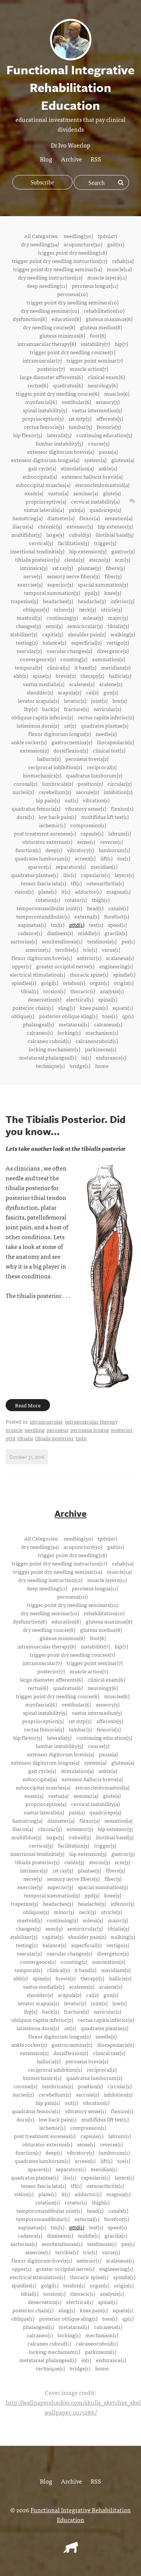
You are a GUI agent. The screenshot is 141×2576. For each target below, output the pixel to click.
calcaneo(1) (40, 1032)
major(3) (118, 617)
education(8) (66, 319)
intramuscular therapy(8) (46, 343)
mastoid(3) (29, 617)
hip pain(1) (48, 800)
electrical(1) (79, 999)
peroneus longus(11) (95, 285)
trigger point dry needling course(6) (57, 393)
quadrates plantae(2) (104, 725)
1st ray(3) (62, 568)
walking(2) (123, 634)
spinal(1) (107, 999)
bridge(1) (80, 1065)
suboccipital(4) (40, 476)
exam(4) (33, 493)
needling (34, 1429)
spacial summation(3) (103, 584)
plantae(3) (89, 568)
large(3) (55, 534)
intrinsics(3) (33, 568)
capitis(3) (52, 634)
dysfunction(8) (30, 319)
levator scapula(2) (38, 700)
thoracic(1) (82, 991)
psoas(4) (108, 451)
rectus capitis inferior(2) (106, 717)
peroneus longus (89, 1429)
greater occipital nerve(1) (65, 966)
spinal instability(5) (45, 410)
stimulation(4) (77, 468)
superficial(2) (86, 642)
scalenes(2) (81, 684)
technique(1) (50, 1065)
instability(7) (95, 343)
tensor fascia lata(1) (43, 883)
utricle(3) (111, 609)
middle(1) (89, 933)
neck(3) (87, 609)
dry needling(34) (40, 244)
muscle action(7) (89, 368)
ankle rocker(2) (29, 742)
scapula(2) (69, 692)
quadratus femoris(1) (36, 808)
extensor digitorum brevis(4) (60, 451)
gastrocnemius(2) (72, 742)
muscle (14, 1429)
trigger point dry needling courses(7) (72, 352)
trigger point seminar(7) (95, 360)
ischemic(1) (52, 825)
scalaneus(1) (120, 958)
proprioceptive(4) (46, 501)
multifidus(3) (26, 534)
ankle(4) (108, 468)
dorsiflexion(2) (70, 750)
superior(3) (60, 584)
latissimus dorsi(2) (38, 725)
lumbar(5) (80, 426)
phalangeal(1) (38, 1024)
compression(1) (88, 825)
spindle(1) (124, 974)
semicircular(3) (85, 626)
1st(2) (70, 725)
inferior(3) (122, 601)
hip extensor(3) (115, 526)
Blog (46, 159)
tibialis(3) (118, 626)
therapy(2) (92, 675)
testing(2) (27, 642)
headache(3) (92, 601)
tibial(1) (29, 991)
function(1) (28, 850)
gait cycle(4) (42, 468)
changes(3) (28, 626)
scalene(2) (110, 684)
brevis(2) (66, 675)
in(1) (86, 1057)
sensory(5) (108, 402)
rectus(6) (37, 385)
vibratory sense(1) (85, 808)
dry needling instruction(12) (50, 277)
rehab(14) (122, 261)
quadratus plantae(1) (34, 875)
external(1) (86, 916)
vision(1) (23, 891)
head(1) (95, 908)
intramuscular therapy (91, 1421)
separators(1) (71, 866)
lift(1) (106, 858)
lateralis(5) (59, 435)
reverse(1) (111, 841)
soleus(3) (93, 617)
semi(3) (53, 626)
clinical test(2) (109, 750)
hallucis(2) (49, 758)
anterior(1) (89, 958)
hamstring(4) (27, 518)
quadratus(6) (68, 385)
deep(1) (53, 850)
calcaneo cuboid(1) (49, 1041)
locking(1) (69, 1032)
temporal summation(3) (52, 592)
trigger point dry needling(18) (72, 252)
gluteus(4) (122, 460)
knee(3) (112, 592)
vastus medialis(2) (43, 684)
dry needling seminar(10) (50, 310)
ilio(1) (69, 875)
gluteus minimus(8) (62, 335)
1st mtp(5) (79, 418)
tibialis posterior (54, 1438)
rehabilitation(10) (104, 310)
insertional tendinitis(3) (37, 551)
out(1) (71, 800)
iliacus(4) (22, 526)
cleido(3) (74, 559)
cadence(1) (30, 933)
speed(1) (117, 924)
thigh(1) (100, 900)
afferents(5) (109, 418)
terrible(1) (66, 949)
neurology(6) (103, 385)
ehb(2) (21, 675)
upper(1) (21, 966)
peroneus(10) (72, 294)
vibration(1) (96, 800)
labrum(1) (119, 833)
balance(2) (54, 642)
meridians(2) (115, 667)
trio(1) (90, 949)
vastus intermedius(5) (97, 410)
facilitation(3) (73, 543)
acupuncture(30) (83, 244)
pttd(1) (76, 924)
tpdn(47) (107, 236)
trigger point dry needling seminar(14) (57, 269)
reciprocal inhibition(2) (55, 767)
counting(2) (74, 659)
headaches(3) (58, 601)
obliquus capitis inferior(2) (42, 717)
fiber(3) (113, 576)
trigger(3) (105, 543)
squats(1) (122, 1007)
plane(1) (47, 891)
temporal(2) (28, 667)
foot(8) (98, 335)
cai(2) (92, 692)
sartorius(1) (24, 941)
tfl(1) (76, 883)
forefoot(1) (116, 916)
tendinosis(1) (102, 941)
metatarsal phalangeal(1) (47, 1057)
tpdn (81, 1438)
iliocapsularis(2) (115, 742)
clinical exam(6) (106, 377)
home (102, 1065)
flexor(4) (89, 518)
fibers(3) (115, 568)
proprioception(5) (43, 418)
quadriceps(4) (105, 509)
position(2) (90, 783)
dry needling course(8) (49, 327)
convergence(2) (38, 659)
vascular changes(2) (69, 651)
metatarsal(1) (74, 1024)
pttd (10, 1438)
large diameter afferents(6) (51, 377)
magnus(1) (118, 891)
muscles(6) (116, 393)
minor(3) (64, 609)
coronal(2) (25, 783)
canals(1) (118, 908)
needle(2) (106, 734)
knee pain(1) (94, 1007)
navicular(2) (107, 709)
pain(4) (77, 509)
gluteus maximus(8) (109, 319)
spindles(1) (24, 982)
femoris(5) (109, 426)
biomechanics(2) (42, 775)
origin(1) (123, 982)
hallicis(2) (120, 675)
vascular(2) (29, 651)
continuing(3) (62, 617)
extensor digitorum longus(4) (45, 460)
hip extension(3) (87, 551)
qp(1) (127, 1016)
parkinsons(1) (100, 1049)
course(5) (98, 443)
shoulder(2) (40, 692)
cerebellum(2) (55, 792)
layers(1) (124, 875)
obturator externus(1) (47, 841)
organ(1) (99, 982)
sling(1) (66, 1007)
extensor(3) (80, 526)
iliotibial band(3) (114, 534)
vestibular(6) (76, 402)
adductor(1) (88, 891)
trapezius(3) (24, 601)
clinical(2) (58, 667)
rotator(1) (76, 900)
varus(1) (111, 949)
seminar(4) (85, 493)
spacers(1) (39, 866)
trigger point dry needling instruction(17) (59, 261)
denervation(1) (44, 999)
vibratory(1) (80, 850)
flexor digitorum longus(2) (59, 734)
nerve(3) (32, 576)
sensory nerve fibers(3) (73, 576)
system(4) (95, 460)
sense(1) (86, 841)
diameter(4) (60, 518)
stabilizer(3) (23, 634)
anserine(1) (37, 949)
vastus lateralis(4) (44, 509)
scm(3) (122, 559)
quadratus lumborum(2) (94, 775)
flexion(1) (122, 808)
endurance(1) (111, 1057)
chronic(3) (50, 526)
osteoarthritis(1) (105, 883)
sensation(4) (118, 518)
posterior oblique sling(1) (68, 1016)
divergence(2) (113, 651)
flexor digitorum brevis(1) (41, 958)
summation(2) (108, 659)
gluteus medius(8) (101, 327)
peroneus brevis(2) (86, 758)
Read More (28, 1405)
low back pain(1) (57, 817)
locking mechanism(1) (54, 1049)
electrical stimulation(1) (37, 974)
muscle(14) (119, 269)
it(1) (65, 891)
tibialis (25, 1438)
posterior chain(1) (32, 1007)
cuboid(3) (80, 534)
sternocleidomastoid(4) (102, 485)
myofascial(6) (41, 402)
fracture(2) (76, 709)
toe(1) (123, 858)
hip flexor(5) (27, 435)
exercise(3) (29, 584)
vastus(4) (58, 493)
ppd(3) (92, 592)
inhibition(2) (118, 792)
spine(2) (42, 675)
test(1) (96, 924)
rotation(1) (47, 900)
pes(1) (128, 941)
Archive (71, 159)
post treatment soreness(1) (45, 833)
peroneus (57, 1429)
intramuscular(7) (42, 360)
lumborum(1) (114, 850)
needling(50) (78, 236)
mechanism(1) (101, 1032)
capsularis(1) (95, 875)
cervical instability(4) (95, 501)
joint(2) (99, 700)
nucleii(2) (23, 792)
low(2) (119, 700)
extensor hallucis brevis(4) (92, 476)
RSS (96, 159)
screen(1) (85, 858)
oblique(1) (22, 1016)
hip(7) (121, 343)
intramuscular (46, 1421)
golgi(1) (49, 982)
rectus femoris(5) (44, 426)
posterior (122, 1429)
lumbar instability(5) (59, 443)
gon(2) (110, 692)
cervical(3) (41, 543)
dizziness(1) (60, 933)
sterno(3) (99, 559)
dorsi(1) (25, 817)
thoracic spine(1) (89, 974)
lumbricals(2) (57, 783)
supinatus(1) (32, 924)
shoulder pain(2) (87, 634)
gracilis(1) (116, 933)
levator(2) (75, 700)
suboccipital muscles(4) (43, 485)
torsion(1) (54, 991)
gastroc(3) (123, 551)
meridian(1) (104, 866)
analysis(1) (112, 991)
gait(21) (115, 244)
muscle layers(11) (107, 277)
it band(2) (85, 667)
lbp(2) (30, 709)
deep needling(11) (47, 285)
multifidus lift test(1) (105, 817)
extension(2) (34, 750)
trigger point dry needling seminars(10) (72, 302)
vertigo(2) (117, 642)
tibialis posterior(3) (37, 559)
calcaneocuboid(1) (97, 1041)
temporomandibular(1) (43, 916)
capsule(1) (91, 833)
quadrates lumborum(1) (42, 858)
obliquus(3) (36, 609)
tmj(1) (57, 924)
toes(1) (109, 1016)
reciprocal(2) (102, 767)
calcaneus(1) (108, 1024)
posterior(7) (51, 368)
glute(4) (112, 493)
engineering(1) (116, 966)
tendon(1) (74, 982)
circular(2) (120, 783)
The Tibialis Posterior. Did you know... (66, 1125)
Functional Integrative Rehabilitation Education (80, 2514)
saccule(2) (87, 792)
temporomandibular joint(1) (49, 908)
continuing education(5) (104, 435)
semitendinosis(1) (62, 941)
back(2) (50, 709)
